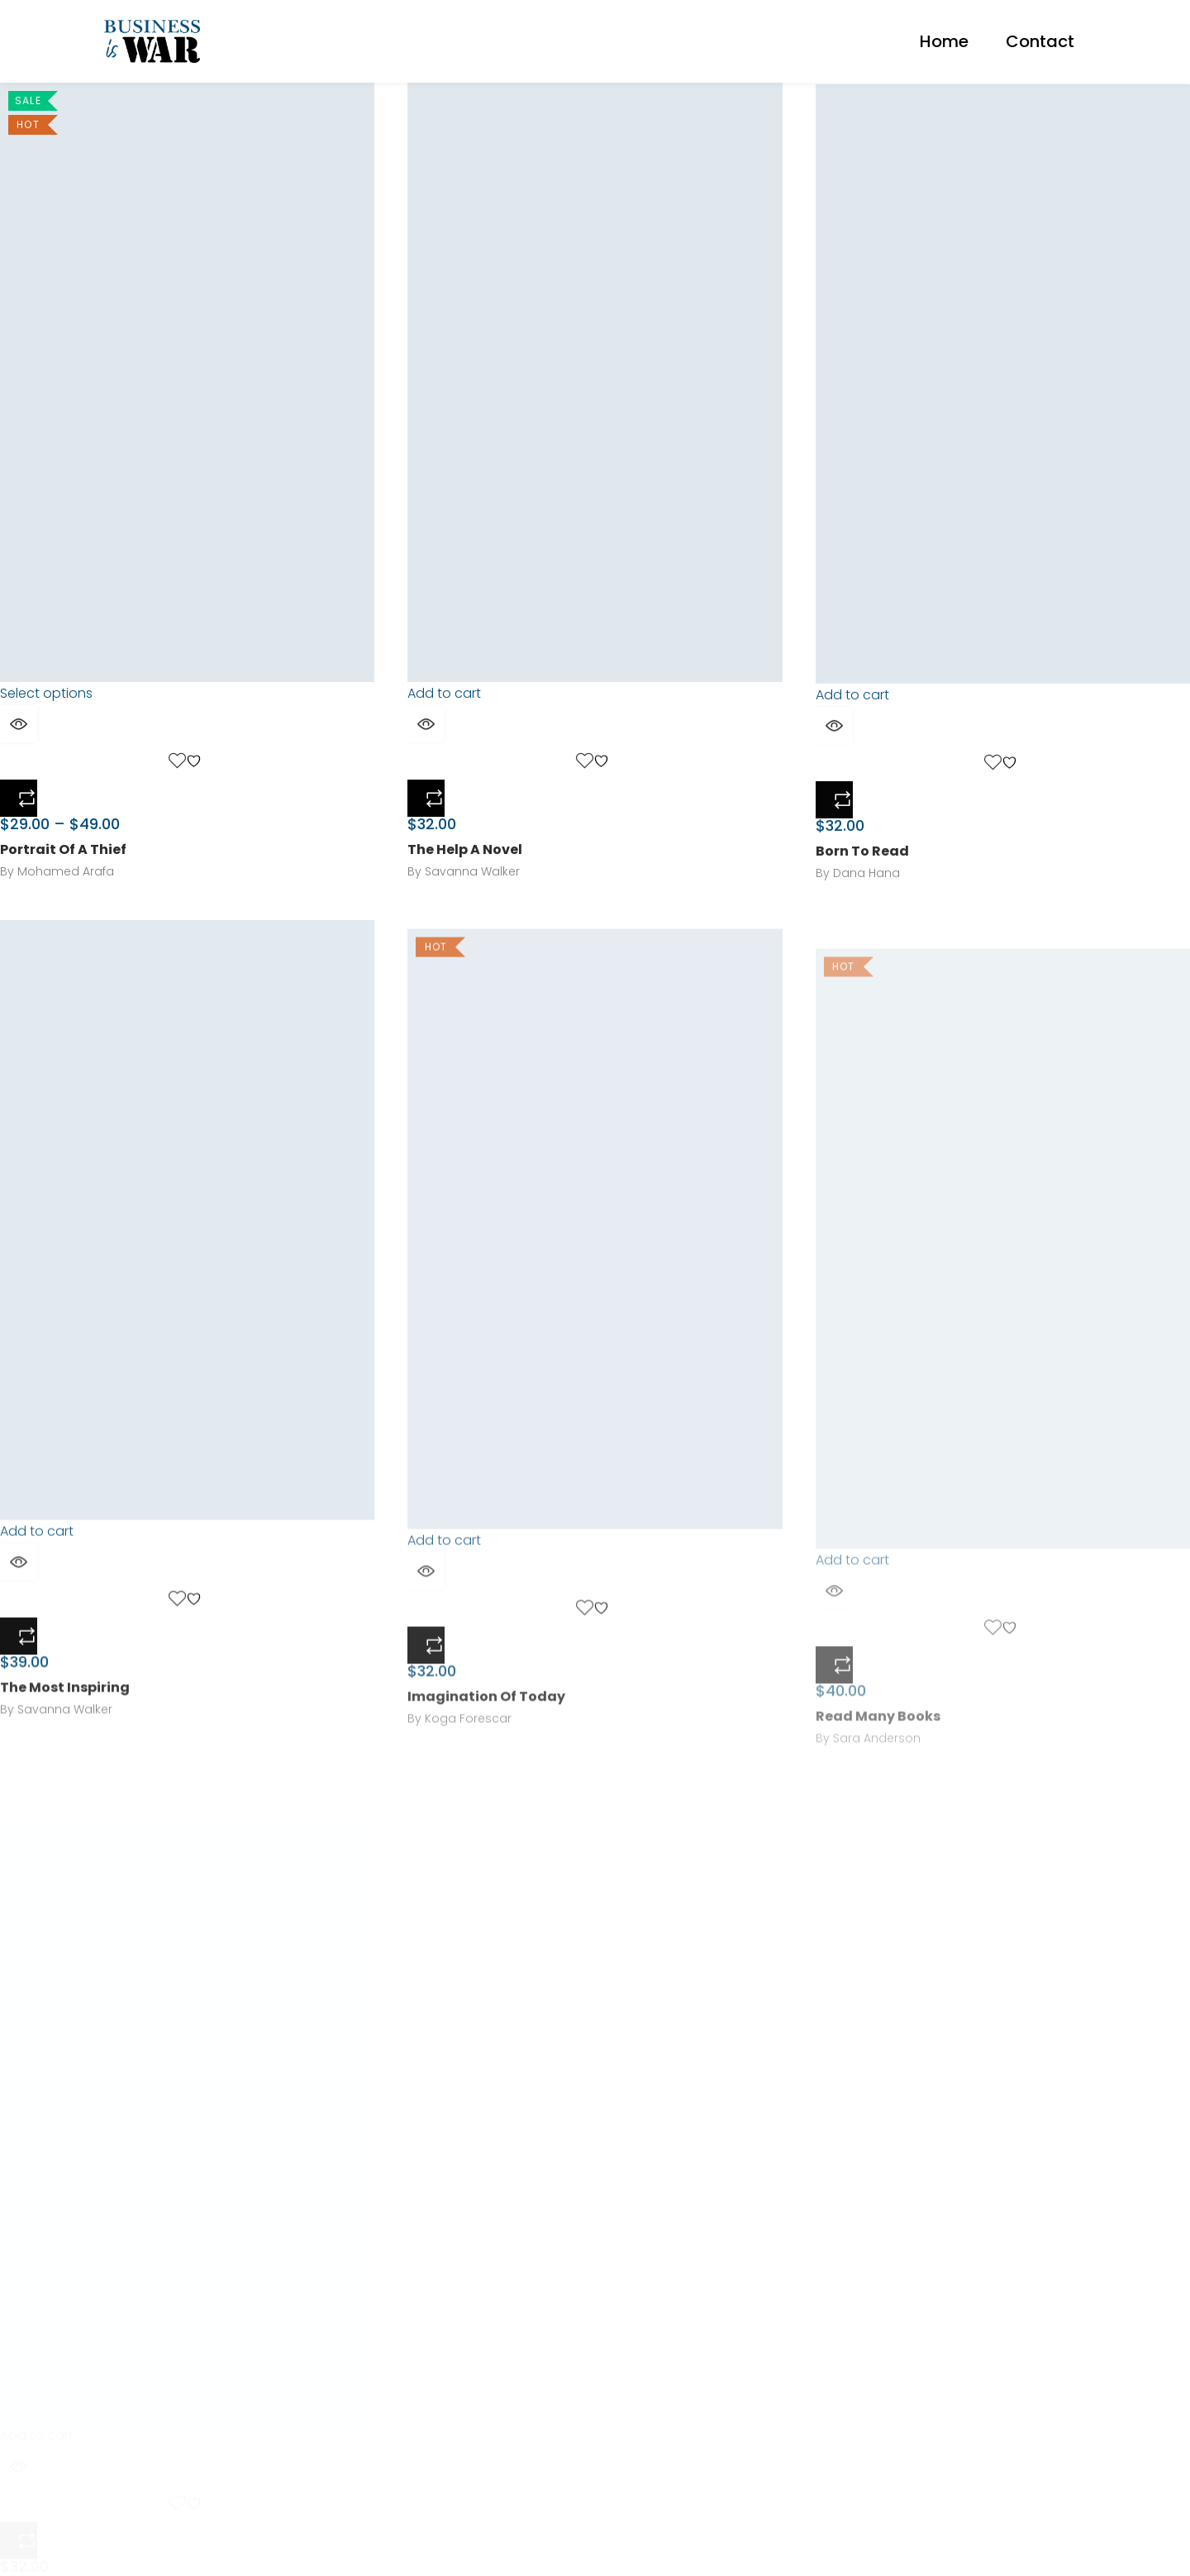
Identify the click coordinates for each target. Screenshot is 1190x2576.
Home (944, 41)
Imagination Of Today (486, 1757)
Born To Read (862, 877)
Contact (1040, 41)
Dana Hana (866, 899)
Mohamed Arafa (65, 877)
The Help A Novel (464, 862)
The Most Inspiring (65, 1733)
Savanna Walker (472, 884)
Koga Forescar (468, 1780)
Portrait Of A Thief (63, 855)
